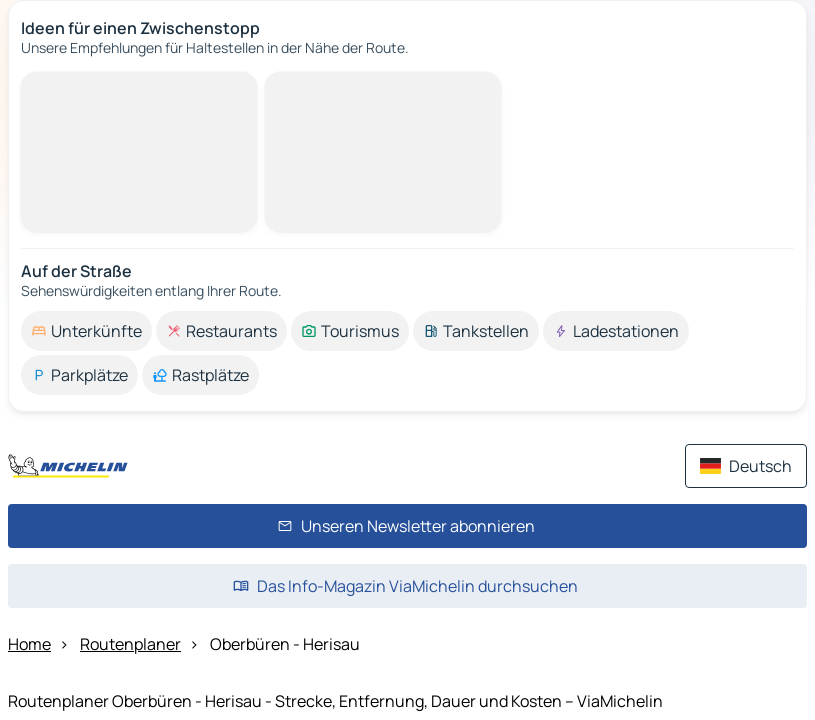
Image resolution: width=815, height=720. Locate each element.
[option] (86, 331)
